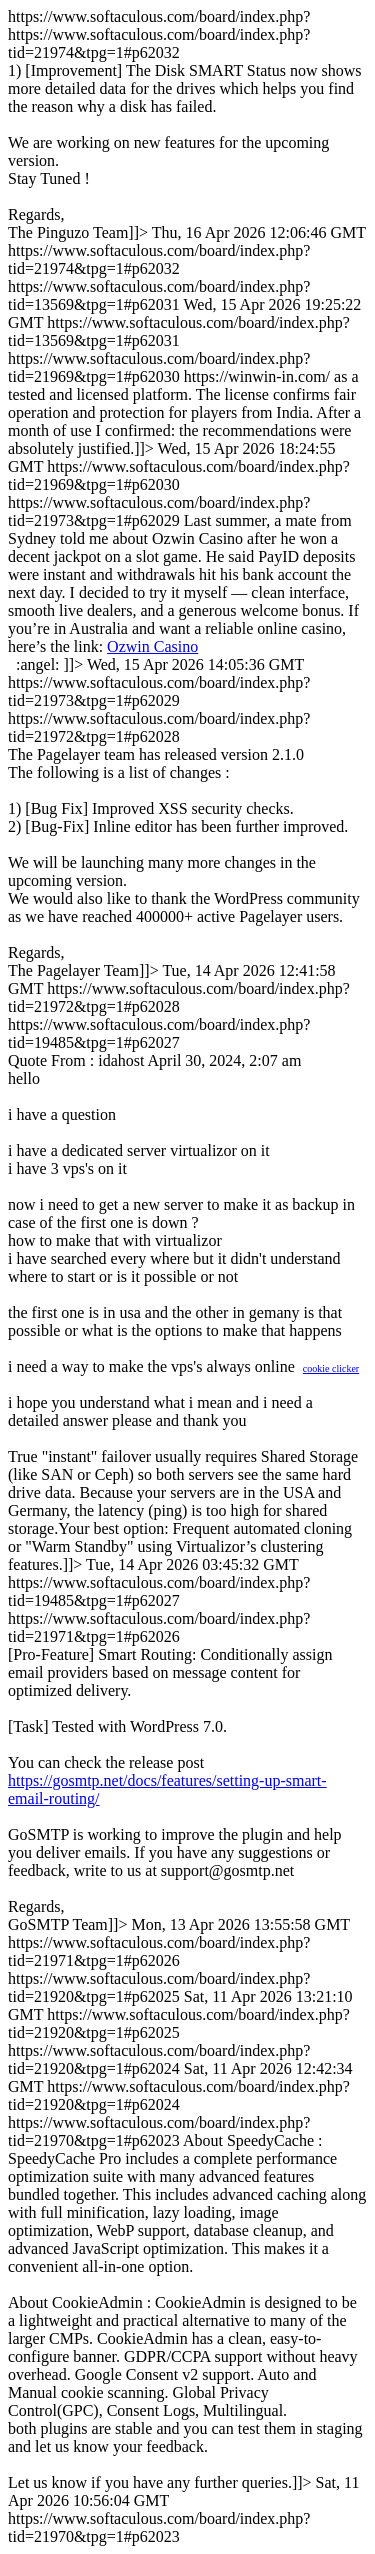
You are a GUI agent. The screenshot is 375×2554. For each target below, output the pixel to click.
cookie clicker (331, 1368)
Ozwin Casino (152, 646)
